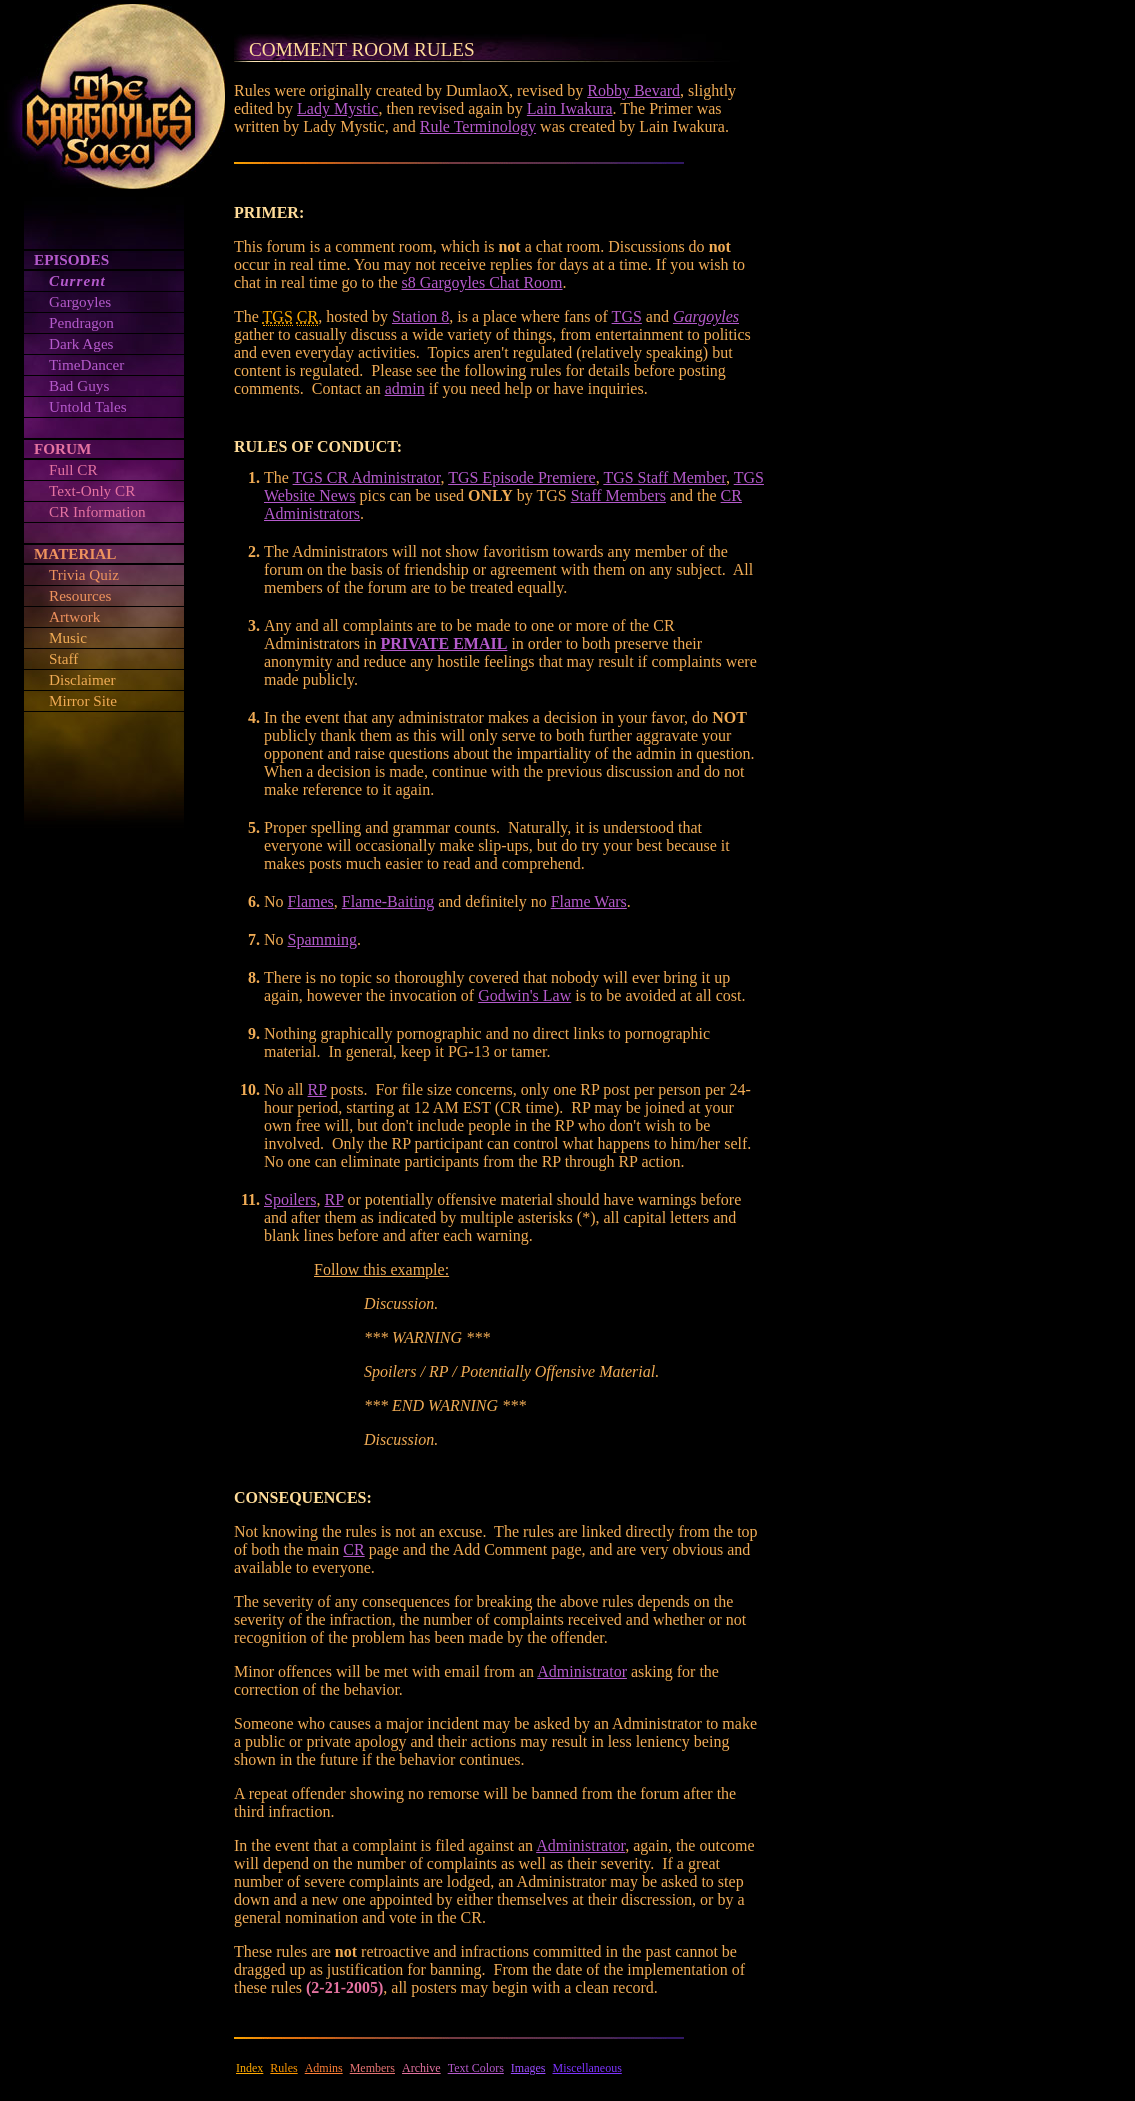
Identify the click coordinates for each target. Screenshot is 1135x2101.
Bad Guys (79, 385)
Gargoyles (80, 301)
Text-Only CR (92, 490)
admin (405, 388)
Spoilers (290, 1199)
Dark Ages (81, 343)
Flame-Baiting (388, 901)
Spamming (322, 939)
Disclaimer (82, 679)
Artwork (74, 616)
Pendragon (81, 322)
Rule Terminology (478, 126)
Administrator (582, 1671)
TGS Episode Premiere (522, 477)
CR (353, 1549)
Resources (80, 595)
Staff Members (618, 495)
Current (77, 280)
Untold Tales (88, 406)
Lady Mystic (337, 108)
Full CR (73, 469)
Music (68, 637)
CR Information (97, 511)
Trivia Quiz (84, 574)
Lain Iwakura (570, 108)
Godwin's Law (524, 995)
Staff (63, 658)
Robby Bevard (633, 90)
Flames (311, 901)
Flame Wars (589, 901)
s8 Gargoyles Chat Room (482, 282)
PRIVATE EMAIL (443, 643)
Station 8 (420, 316)
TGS (627, 316)
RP (317, 1089)
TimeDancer (86, 364)
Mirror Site (83, 700)
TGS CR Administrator (367, 477)
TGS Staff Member (664, 477)
